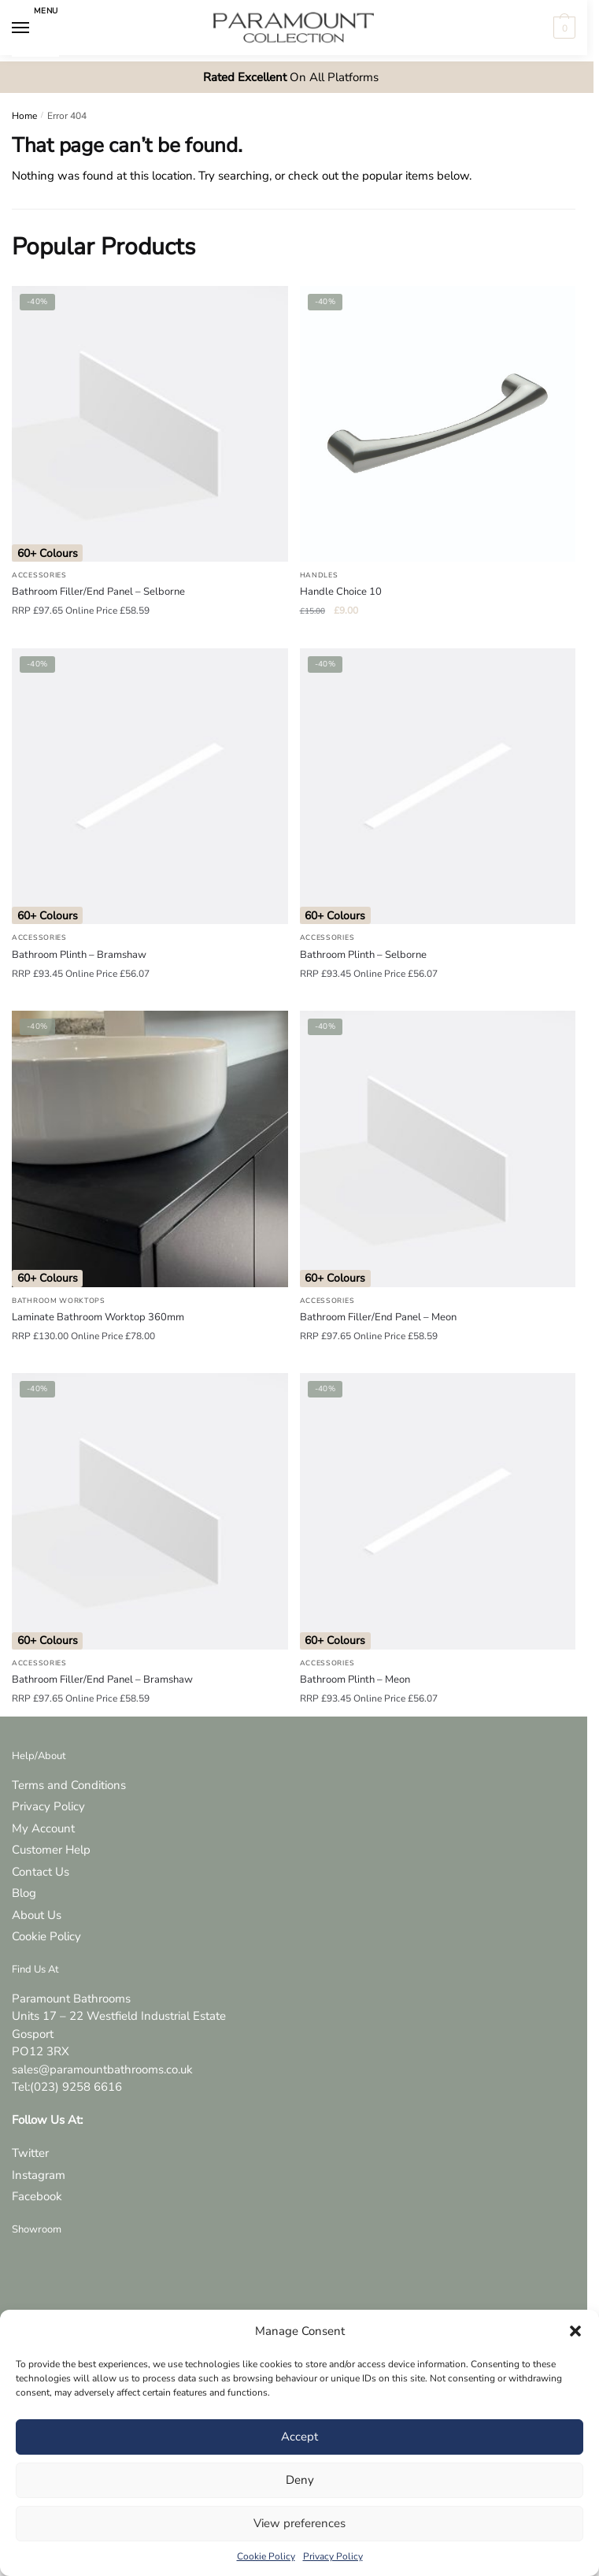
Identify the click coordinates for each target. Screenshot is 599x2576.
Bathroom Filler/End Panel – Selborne (98, 592)
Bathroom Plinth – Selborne (363, 955)
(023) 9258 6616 (76, 2087)
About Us (36, 1915)
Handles (319, 575)
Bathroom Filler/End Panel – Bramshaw (102, 1679)
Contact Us (40, 1872)
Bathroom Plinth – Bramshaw (79, 955)
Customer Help (51, 1850)
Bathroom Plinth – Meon (355, 1679)
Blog (24, 1893)
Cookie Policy (266, 2556)
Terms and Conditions (69, 1785)
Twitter (30, 2153)
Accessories (39, 575)
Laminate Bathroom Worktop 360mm (98, 1317)
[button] (575, 2331)
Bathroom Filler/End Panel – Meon (378, 1317)
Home (24, 115)
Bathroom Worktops (58, 1300)
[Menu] (35, 28)
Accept (299, 2436)
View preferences (299, 2523)
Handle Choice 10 (341, 592)
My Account (43, 1828)
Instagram (38, 2175)
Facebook (37, 2196)
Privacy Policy (333, 2556)
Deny (300, 2480)
